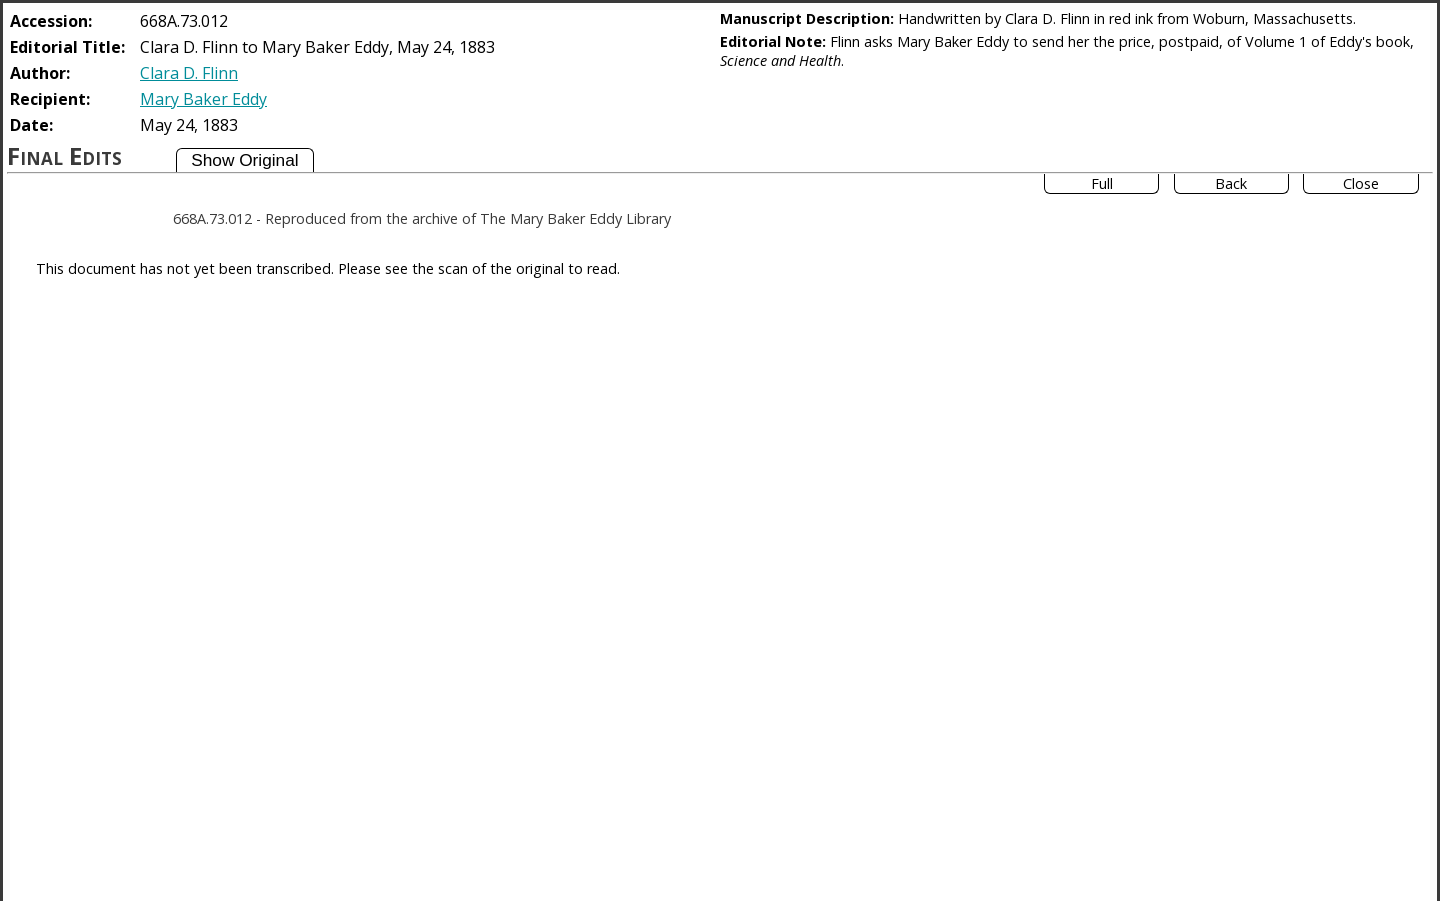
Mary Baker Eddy (203, 99)
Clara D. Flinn (189, 73)
